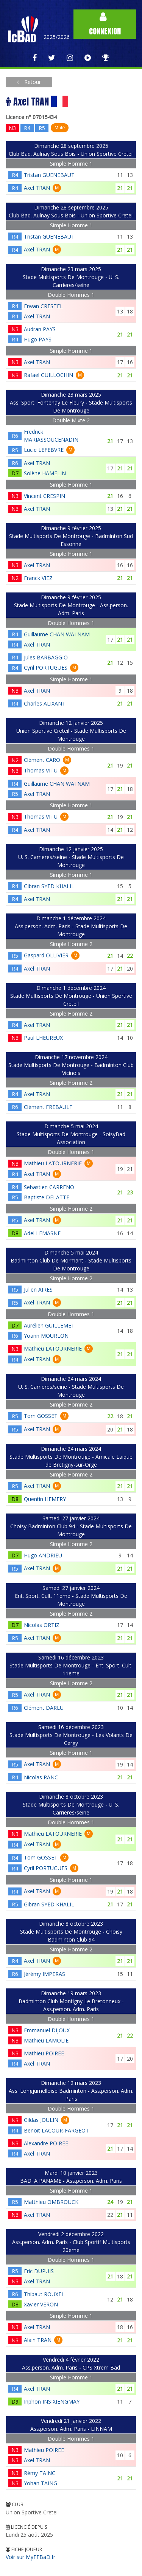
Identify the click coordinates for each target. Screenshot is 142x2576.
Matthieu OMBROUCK (51, 2201)
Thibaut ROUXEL (44, 2294)
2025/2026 (57, 36)
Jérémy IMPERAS (44, 1973)
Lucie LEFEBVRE (44, 449)
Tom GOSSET (41, 1415)
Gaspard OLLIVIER (46, 955)
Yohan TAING (40, 2483)
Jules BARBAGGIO (46, 657)
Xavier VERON (41, 2304)
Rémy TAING (40, 2473)
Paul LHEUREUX (43, 1037)
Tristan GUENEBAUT (49, 174)
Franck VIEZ (38, 578)
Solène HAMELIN (45, 473)
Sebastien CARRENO (49, 1187)
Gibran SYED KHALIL (49, 886)
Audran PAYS (40, 329)
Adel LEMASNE (42, 1233)
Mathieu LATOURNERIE (53, 1163)
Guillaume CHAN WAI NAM (57, 634)
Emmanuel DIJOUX (47, 2030)
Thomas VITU (41, 770)
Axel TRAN (37, 187)
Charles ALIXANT (45, 703)
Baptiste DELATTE (46, 1197)
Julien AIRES (38, 1289)
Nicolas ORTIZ (41, 1624)
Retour (32, 81)
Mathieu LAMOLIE (46, 2040)
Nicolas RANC (41, 1777)
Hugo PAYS (37, 339)
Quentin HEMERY (45, 1499)
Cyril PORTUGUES (45, 667)
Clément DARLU (44, 1707)
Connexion (105, 24)
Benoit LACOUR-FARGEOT (56, 2130)
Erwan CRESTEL (43, 306)
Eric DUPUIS (39, 2271)
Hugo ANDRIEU (43, 1555)
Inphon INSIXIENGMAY (52, 2401)
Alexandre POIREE (46, 2143)
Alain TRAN (37, 2339)
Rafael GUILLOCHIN (48, 374)
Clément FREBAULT (48, 1106)
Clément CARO (42, 759)
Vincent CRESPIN (44, 495)
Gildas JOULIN (41, 2119)
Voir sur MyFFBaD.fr (30, 2556)
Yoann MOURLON (46, 1335)
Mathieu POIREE (44, 2053)
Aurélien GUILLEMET (49, 1325)
